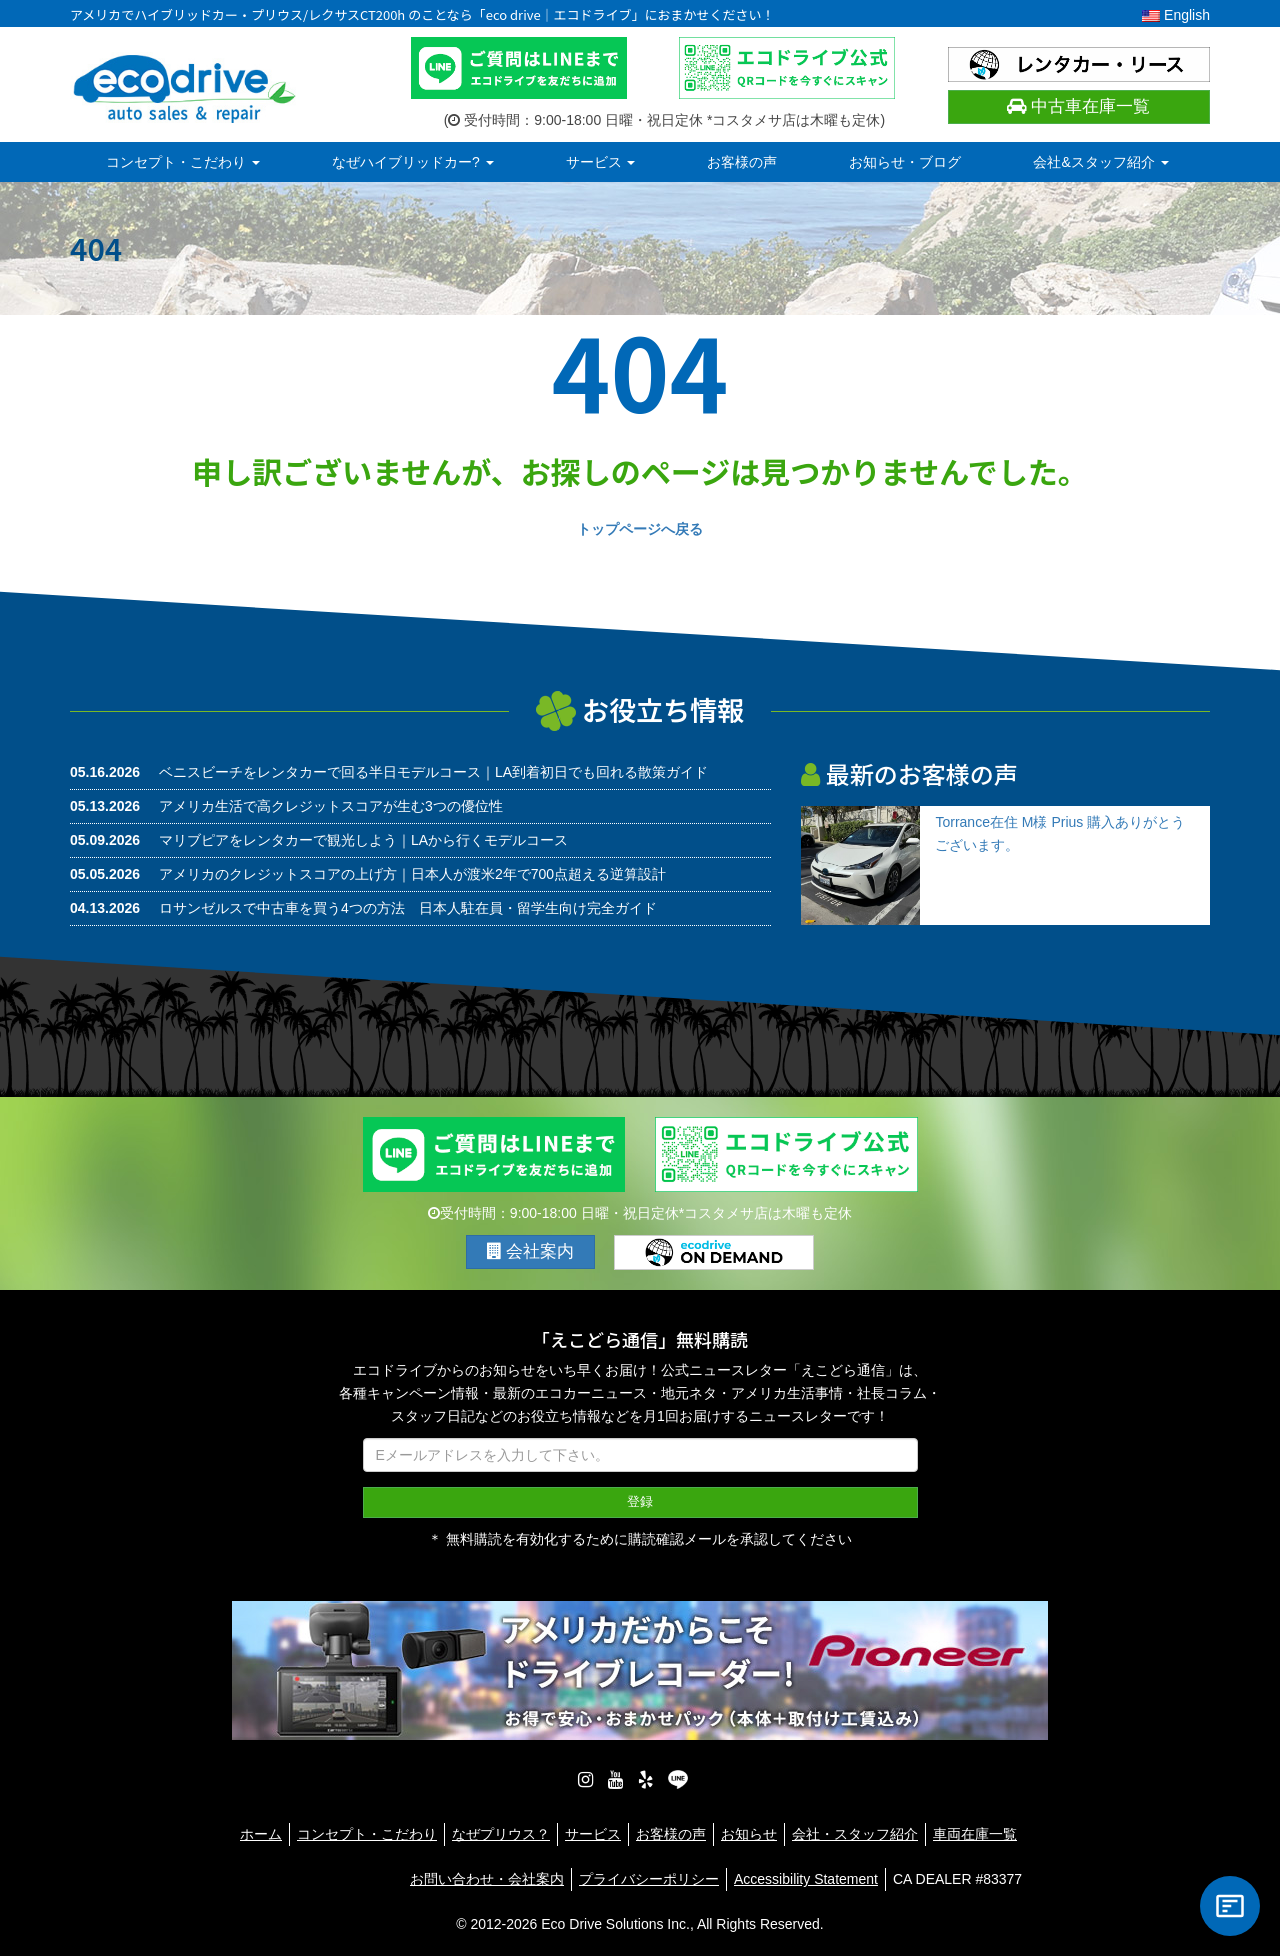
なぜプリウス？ (501, 1834)
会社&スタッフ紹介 (1100, 162)
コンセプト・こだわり (183, 162)
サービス (601, 162)
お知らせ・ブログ (905, 162)
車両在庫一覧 (975, 1834)
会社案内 (531, 1251)
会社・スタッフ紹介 (855, 1834)
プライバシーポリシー (649, 1879)
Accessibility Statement (806, 1879)
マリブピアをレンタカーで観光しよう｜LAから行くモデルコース (363, 840)
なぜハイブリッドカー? (413, 162)
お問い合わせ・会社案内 (487, 1879)
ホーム (261, 1834)
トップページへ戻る (640, 529)
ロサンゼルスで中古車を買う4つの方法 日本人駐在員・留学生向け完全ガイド (408, 908)
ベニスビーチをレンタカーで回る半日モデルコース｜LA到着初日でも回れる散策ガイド (433, 772)
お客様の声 (742, 162)
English (1176, 15)
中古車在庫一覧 (1078, 106)
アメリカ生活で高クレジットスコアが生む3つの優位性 (331, 806)
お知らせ (749, 1834)
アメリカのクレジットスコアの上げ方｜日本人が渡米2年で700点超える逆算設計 (412, 874)
